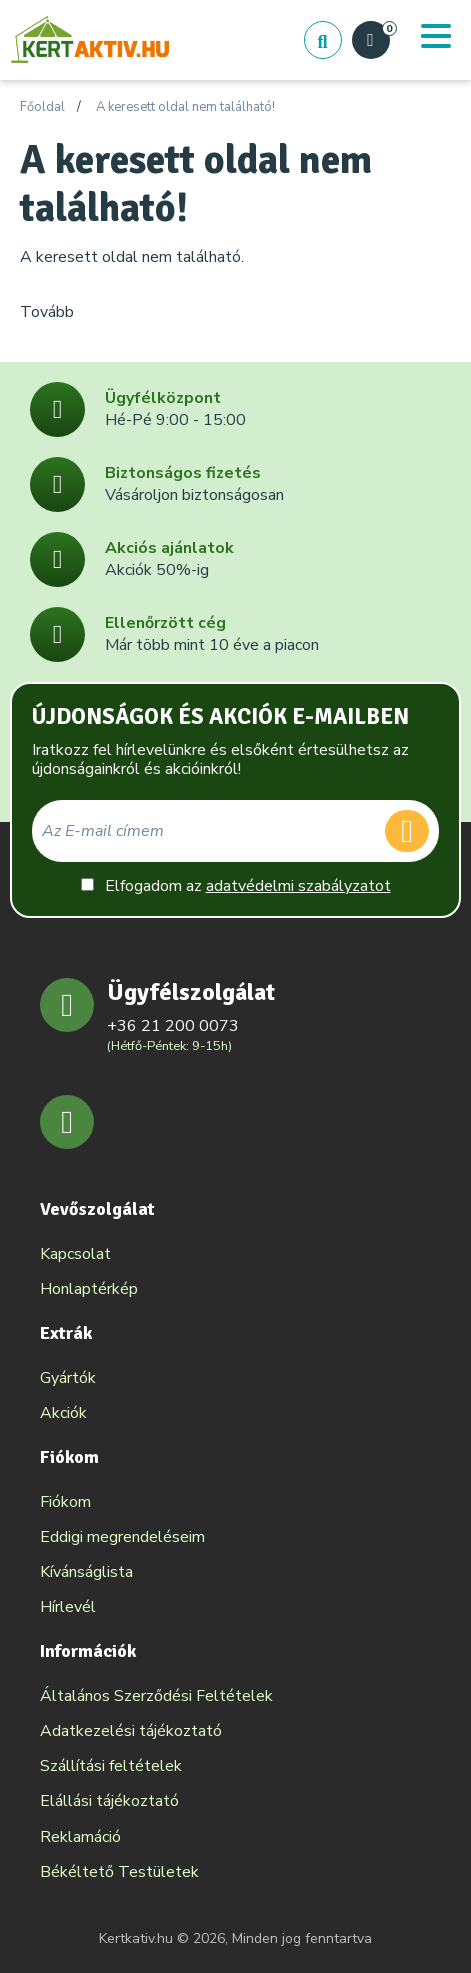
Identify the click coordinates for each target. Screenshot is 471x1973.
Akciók (63, 1413)
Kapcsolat (75, 1254)
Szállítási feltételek (111, 1766)
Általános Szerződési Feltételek (156, 1696)
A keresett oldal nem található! (185, 108)
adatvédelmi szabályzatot (298, 886)
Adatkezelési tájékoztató (131, 1731)
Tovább (47, 312)
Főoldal (42, 108)
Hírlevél (68, 1607)
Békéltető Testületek (119, 1872)
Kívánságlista (86, 1572)
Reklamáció (80, 1837)
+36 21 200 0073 (173, 1026)
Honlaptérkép (89, 1289)
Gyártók (68, 1378)
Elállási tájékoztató (109, 1801)
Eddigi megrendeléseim (122, 1537)
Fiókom (65, 1502)
